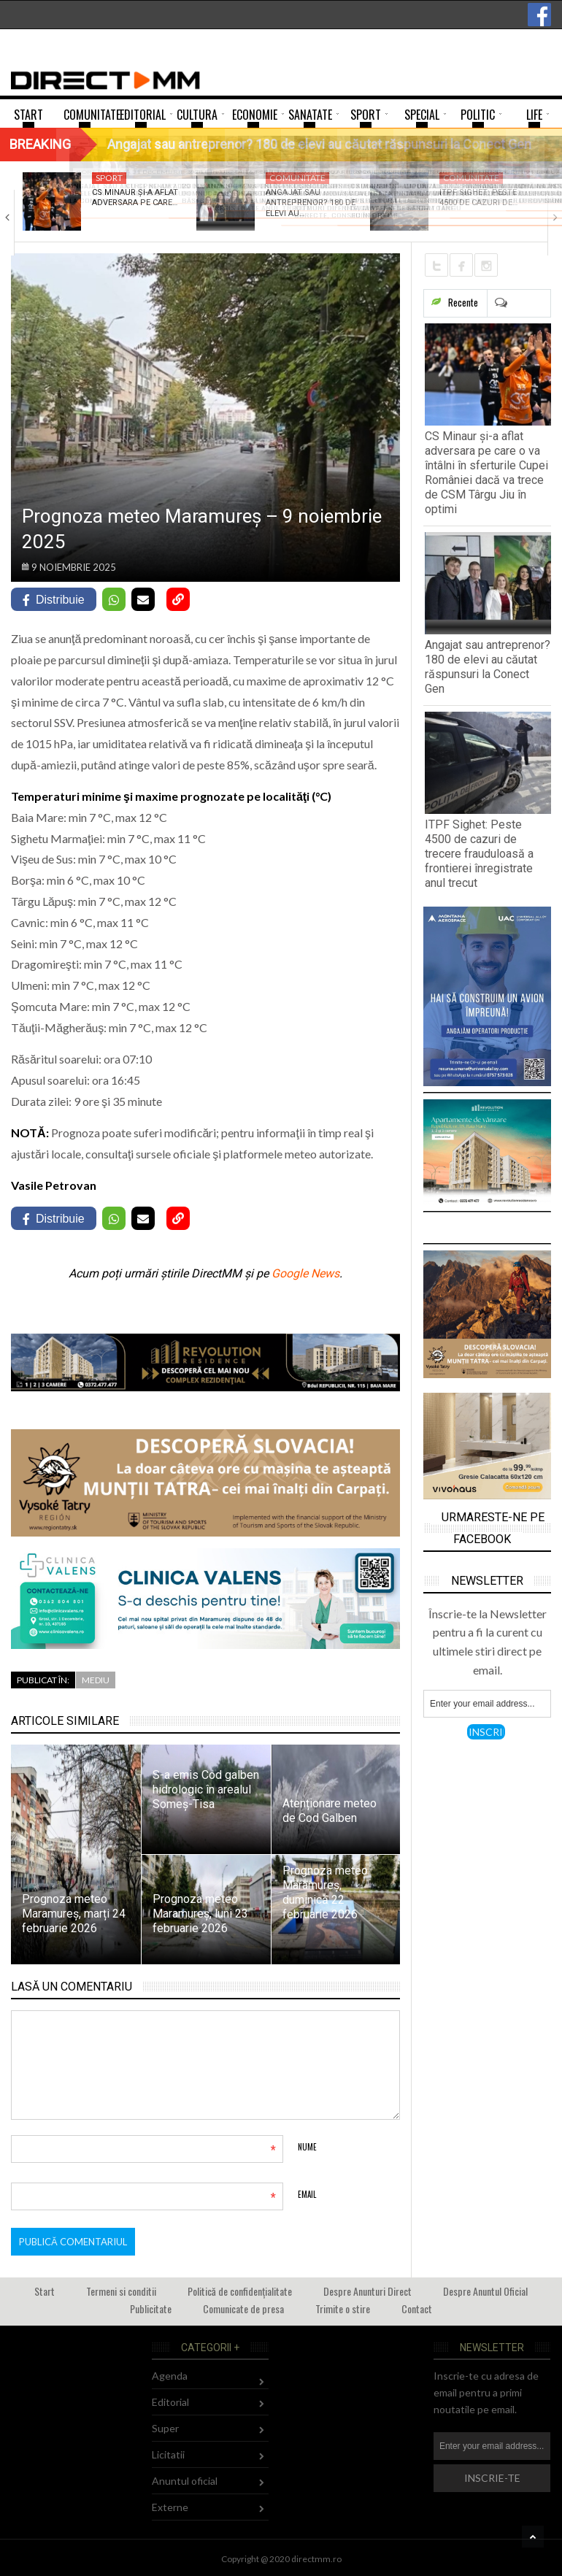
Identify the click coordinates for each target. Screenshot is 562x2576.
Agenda (170, 2375)
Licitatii (168, 2454)
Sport (109, 177)
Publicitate (151, 2308)
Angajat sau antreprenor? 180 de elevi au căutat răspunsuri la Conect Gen (487, 667)
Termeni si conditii (121, 2291)
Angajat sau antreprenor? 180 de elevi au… (310, 203)
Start (44, 2291)
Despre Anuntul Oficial (485, 2291)
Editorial (170, 2402)
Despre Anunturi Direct (367, 2291)
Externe (170, 2507)
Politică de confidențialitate (240, 2291)
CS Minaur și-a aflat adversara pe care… (135, 197)
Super (165, 2428)
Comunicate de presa (243, 2308)
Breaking (40, 144)
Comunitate (297, 177)
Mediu (95, 1680)
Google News (305, 1273)
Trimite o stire (342, 2308)
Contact (416, 2308)
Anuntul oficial (185, 2481)
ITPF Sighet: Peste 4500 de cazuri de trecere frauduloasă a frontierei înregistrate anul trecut (479, 854)
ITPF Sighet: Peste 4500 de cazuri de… (478, 197)
